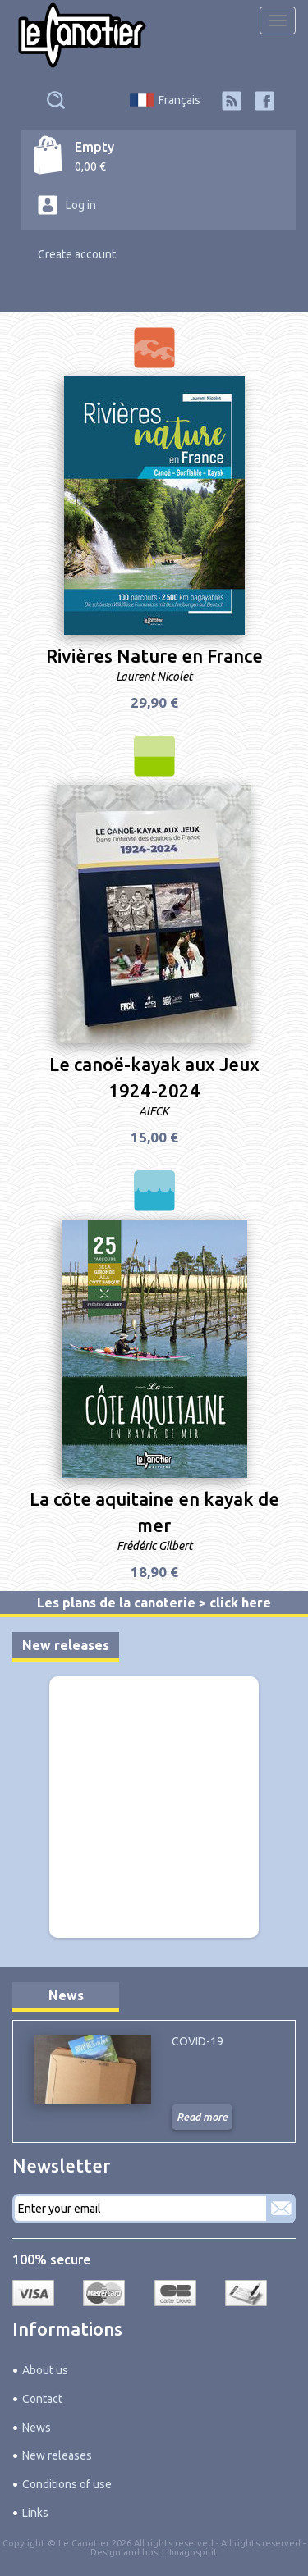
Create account (77, 254)
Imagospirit (193, 2552)
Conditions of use (67, 2484)
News (66, 1995)
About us (45, 2370)
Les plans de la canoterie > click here (154, 1602)
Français (179, 100)
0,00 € (90, 166)
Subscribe (281, 2208)
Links (35, 2512)
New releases (65, 1645)
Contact (42, 2398)
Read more (202, 2116)
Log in (81, 205)
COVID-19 (197, 2041)
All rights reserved (261, 2543)
